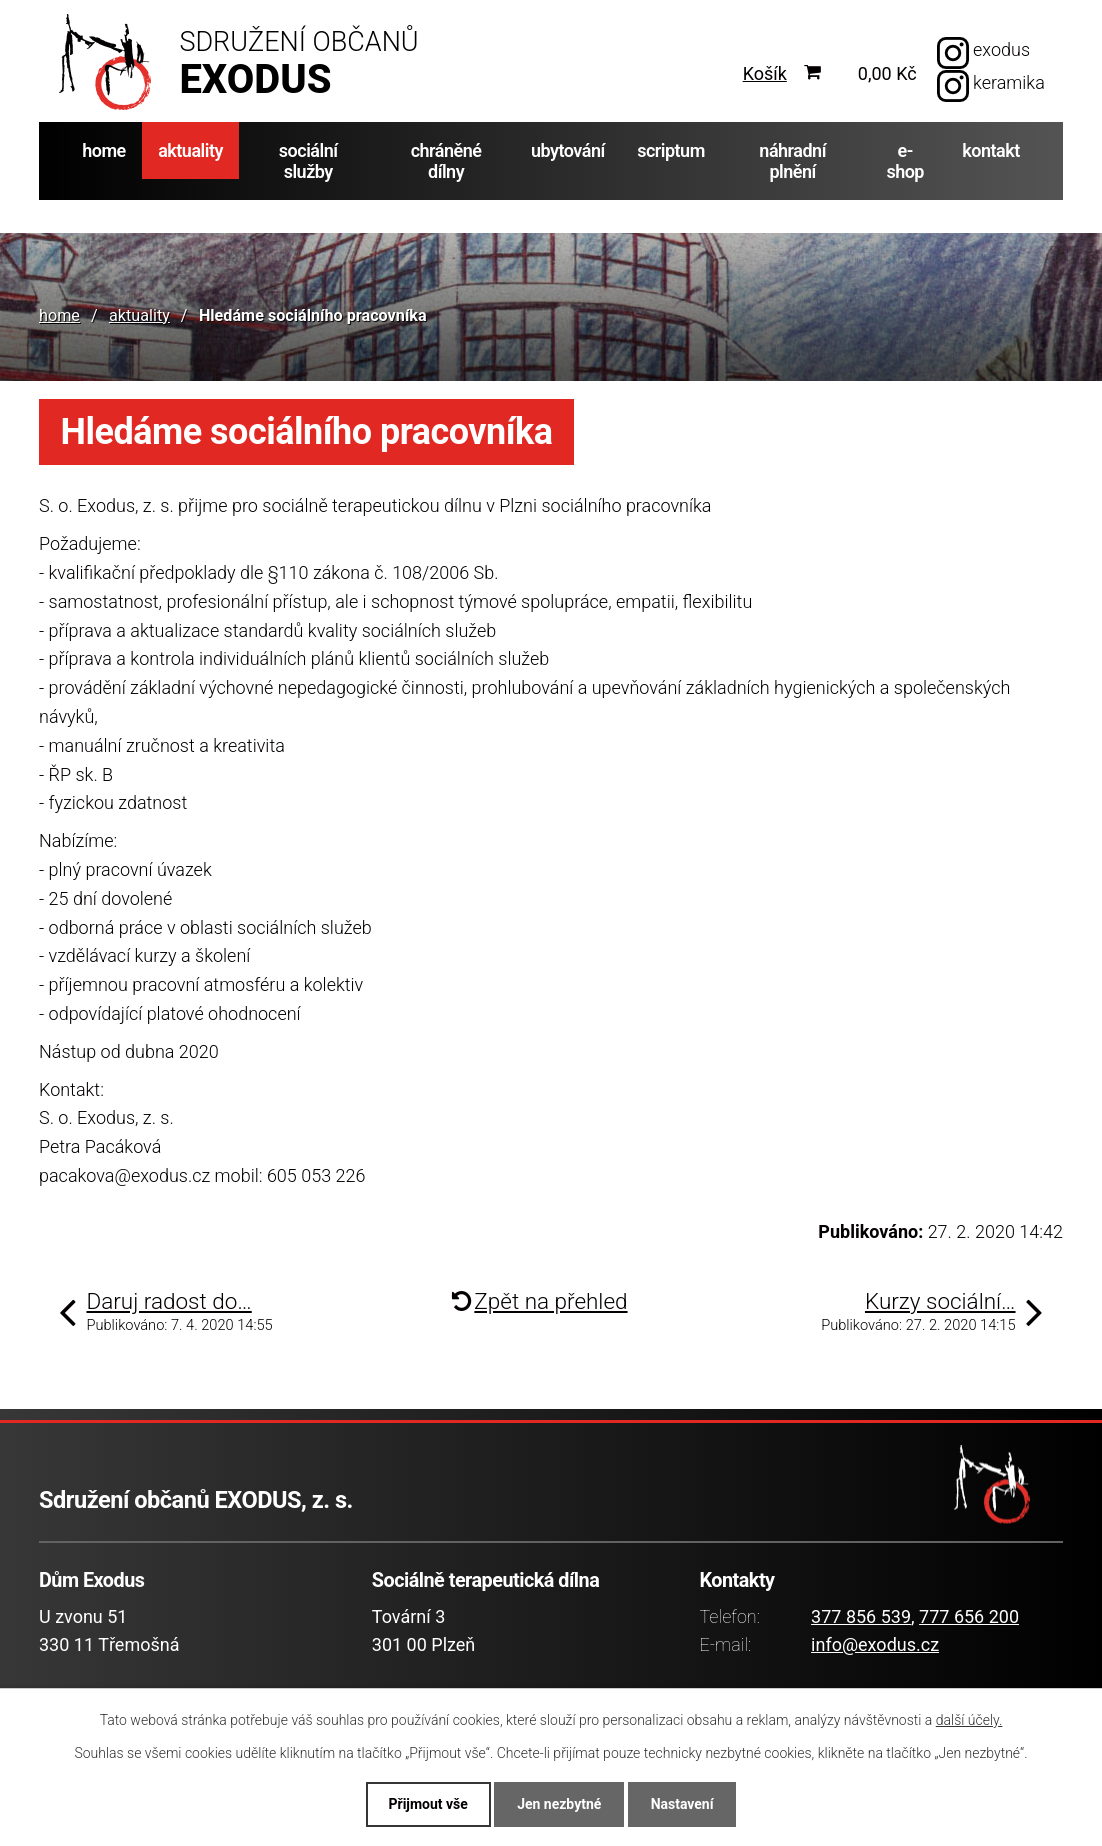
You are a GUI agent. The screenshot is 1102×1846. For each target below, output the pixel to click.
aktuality (190, 150)
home (104, 150)
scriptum (671, 150)
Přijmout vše (427, 1804)
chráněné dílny (446, 161)
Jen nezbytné (559, 1804)
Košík (765, 73)
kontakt (991, 150)
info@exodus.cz (875, 1644)
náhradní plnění (792, 161)
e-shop (905, 161)
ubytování (568, 150)
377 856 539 (861, 1616)
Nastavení (682, 1804)
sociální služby (308, 161)
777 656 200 (969, 1616)
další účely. (969, 1720)
